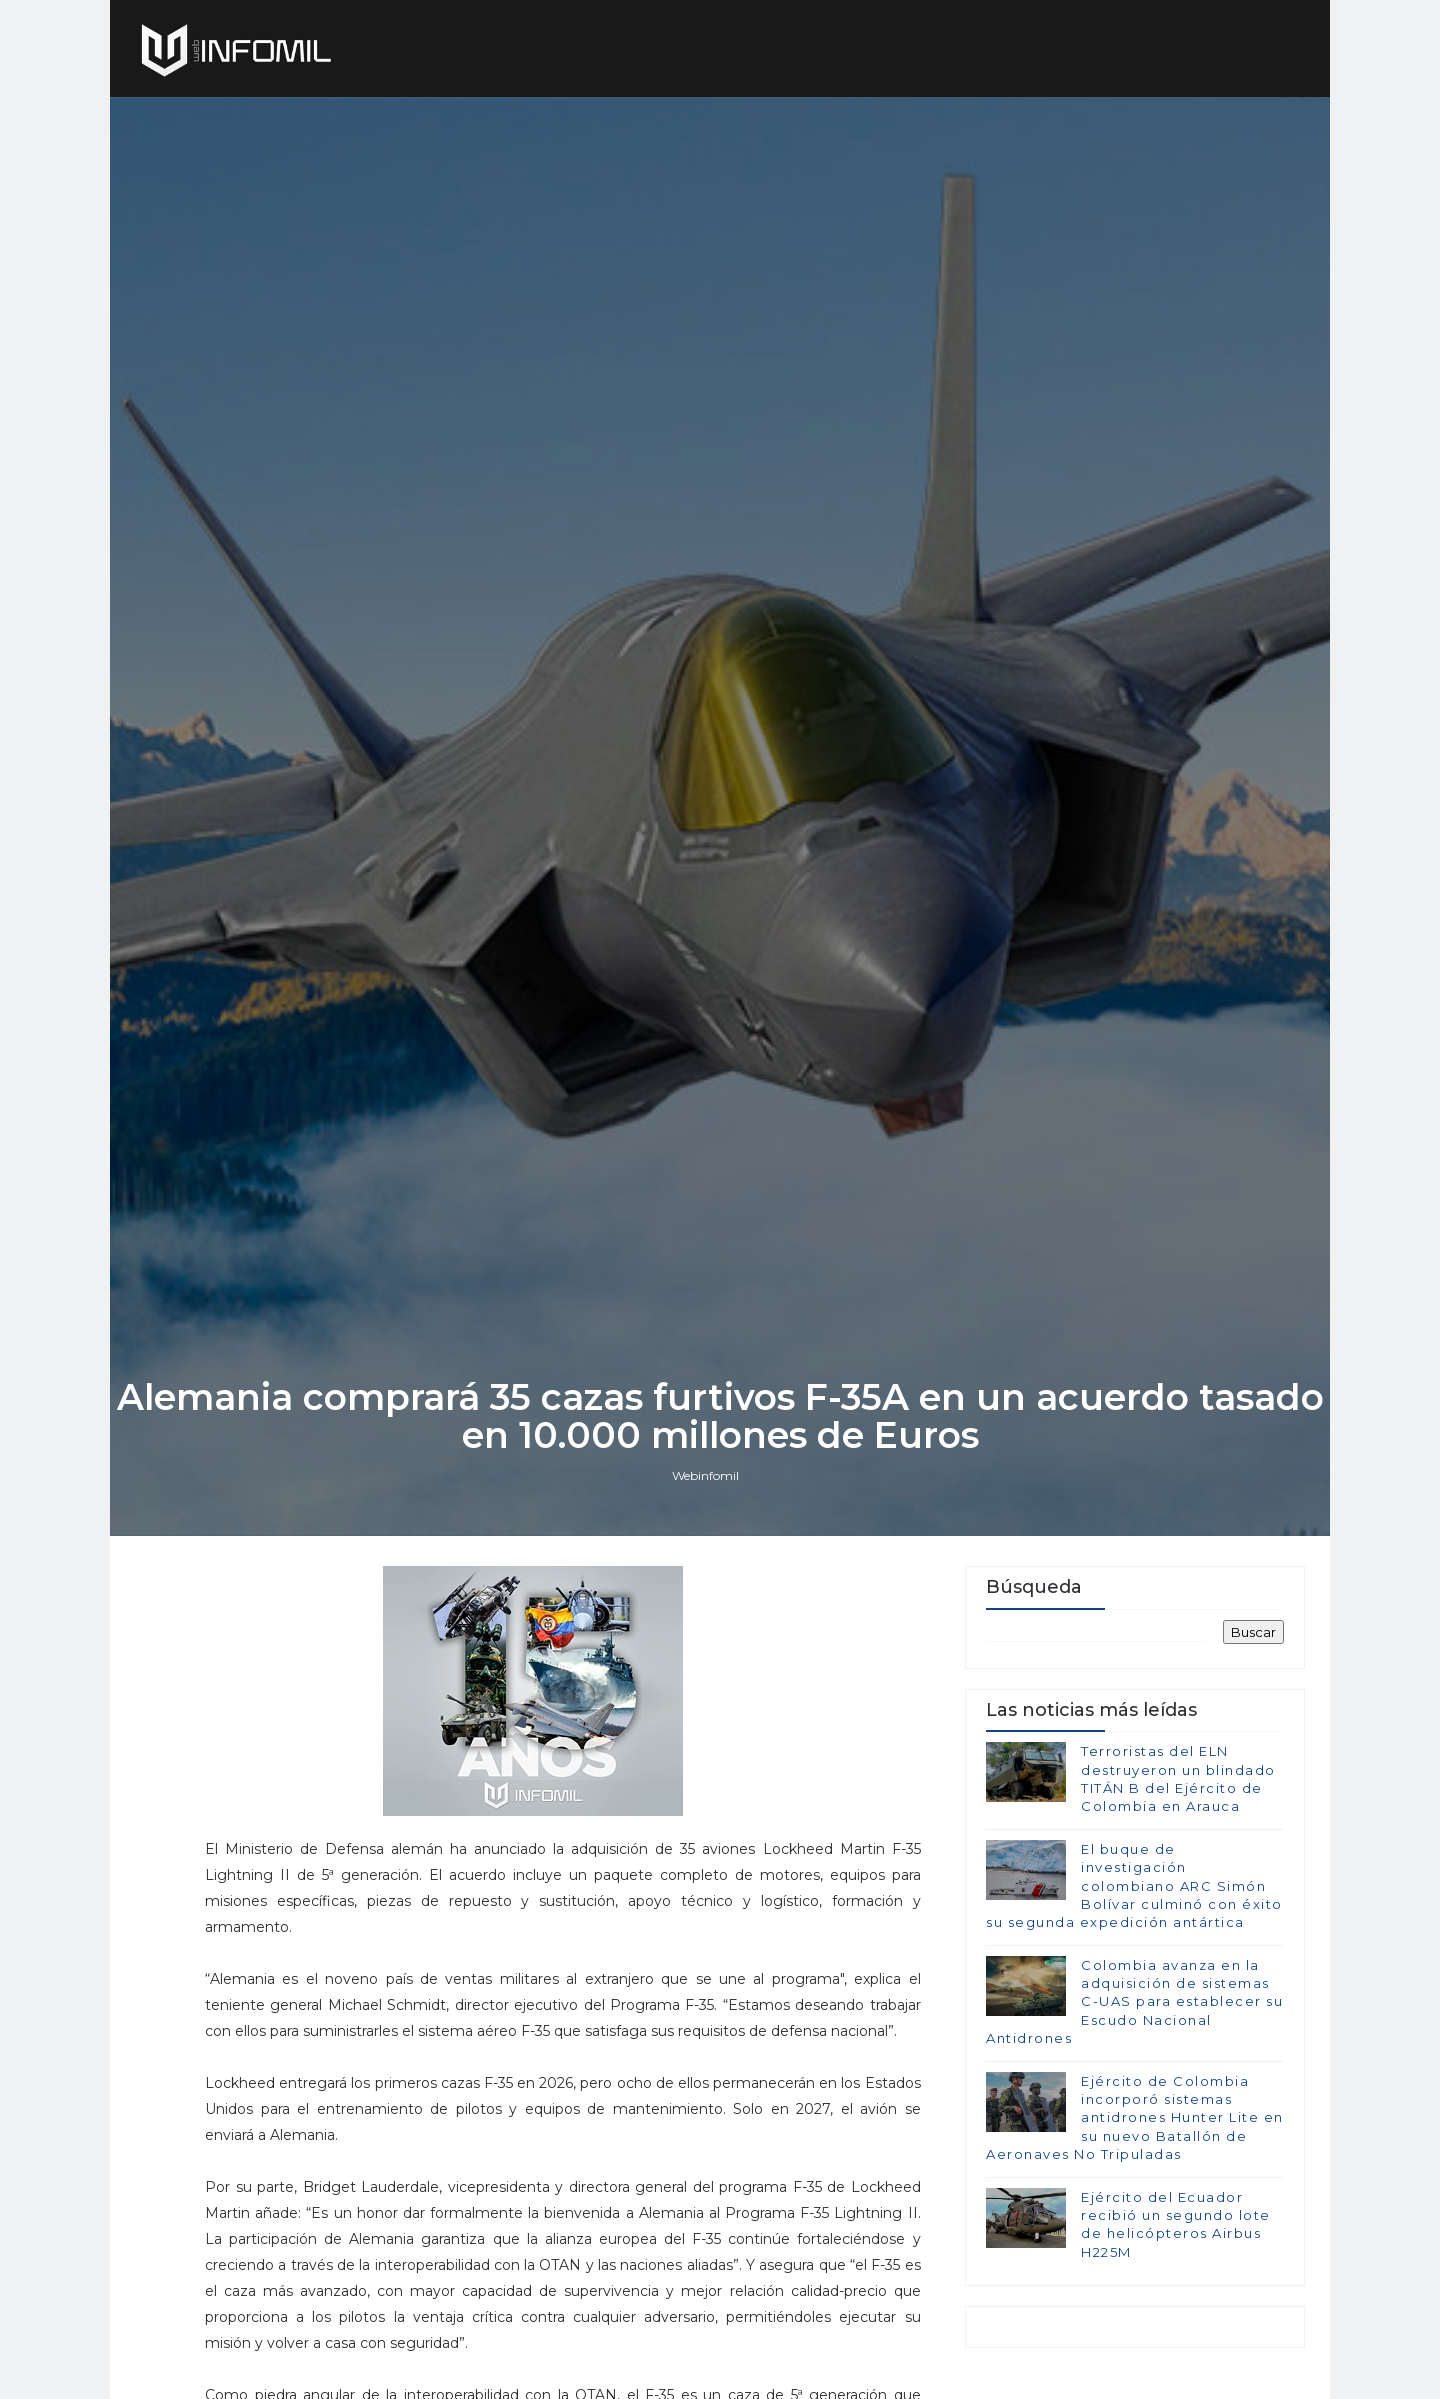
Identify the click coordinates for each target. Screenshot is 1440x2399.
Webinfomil (705, 1475)
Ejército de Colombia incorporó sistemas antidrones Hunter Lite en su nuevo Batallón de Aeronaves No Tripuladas (1135, 2117)
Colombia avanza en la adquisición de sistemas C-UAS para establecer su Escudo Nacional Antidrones (1134, 2001)
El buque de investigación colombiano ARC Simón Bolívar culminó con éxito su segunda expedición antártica (1134, 1885)
